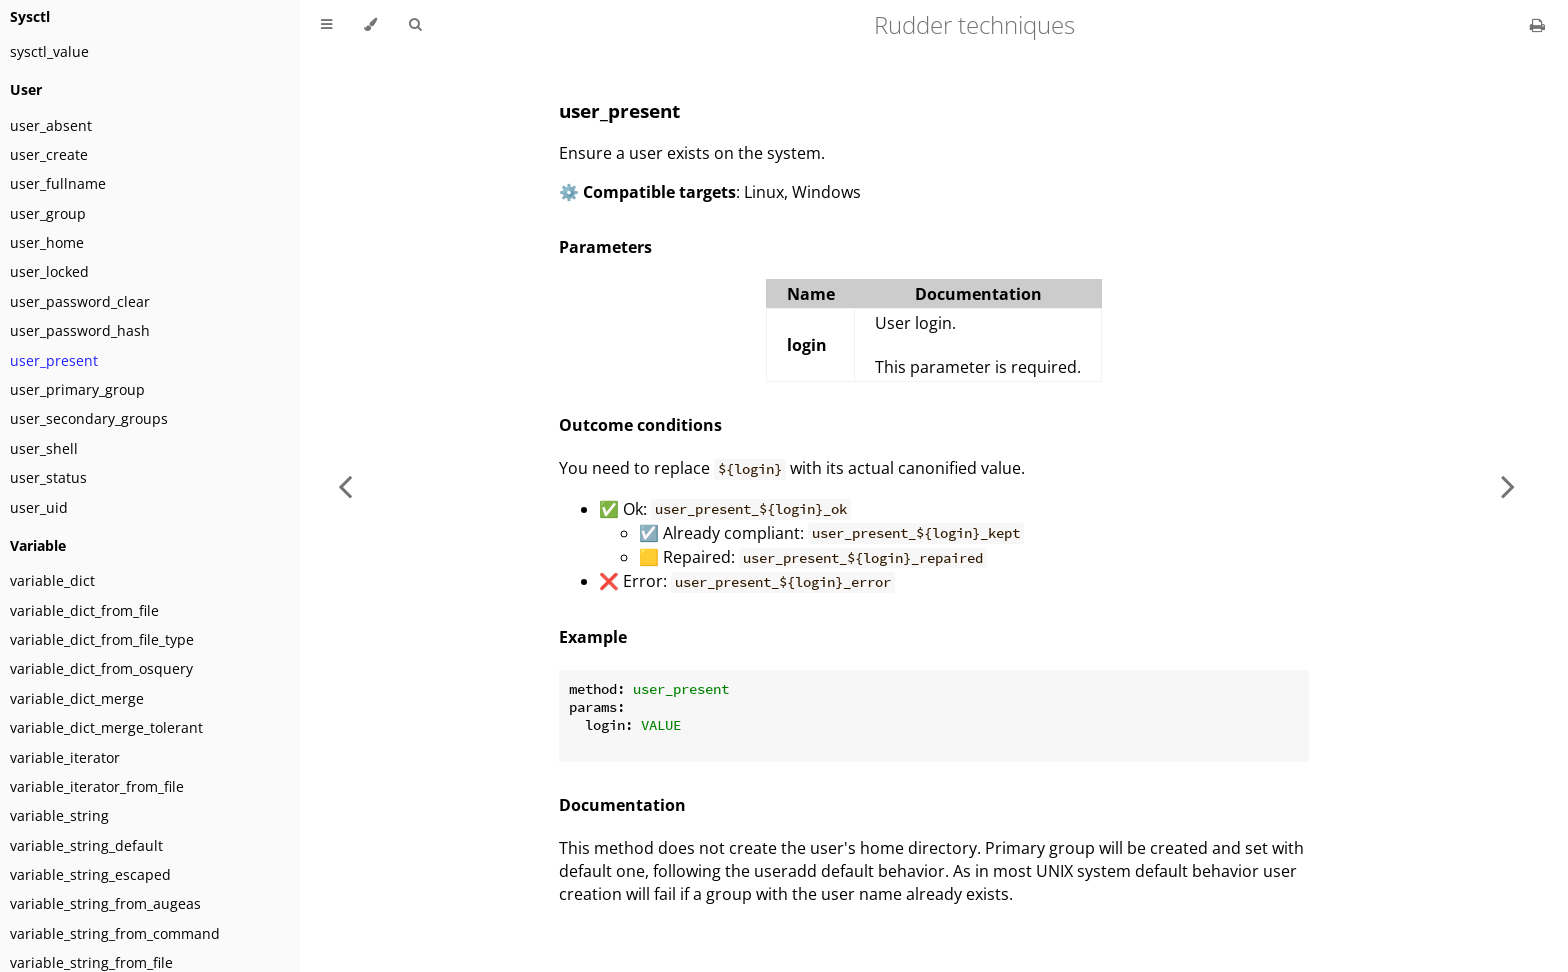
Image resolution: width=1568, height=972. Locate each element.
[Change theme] (370, 25)
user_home (47, 242)
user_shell (44, 448)
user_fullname (58, 183)
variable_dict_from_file (84, 610)
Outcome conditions (640, 425)
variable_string (59, 815)
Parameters (605, 247)
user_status (48, 477)
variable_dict (52, 580)
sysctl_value (49, 51)
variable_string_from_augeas (105, 903)
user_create (49, 154)
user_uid (39, 507)
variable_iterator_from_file (97, 786)
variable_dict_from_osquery (101, 668)
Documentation (622, 805)
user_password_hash (80, 330)
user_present (54, 360)
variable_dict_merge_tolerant (106, 727)
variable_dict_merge (77, 698)
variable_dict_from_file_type (102, 639)
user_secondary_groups (89, 418)
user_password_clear (80, 301)
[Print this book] (1537, 25)
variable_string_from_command (115, 933)
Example (593, 637)
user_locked (49, 271)
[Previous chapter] (345, 486)
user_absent (51, 125)
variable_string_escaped (90, 874)
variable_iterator (65, 757)
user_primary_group (77, 389)
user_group (48, 213)
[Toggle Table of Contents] (326, 25)
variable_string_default (86, 845)
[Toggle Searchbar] (415, 25)
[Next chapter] (1508, 486)
